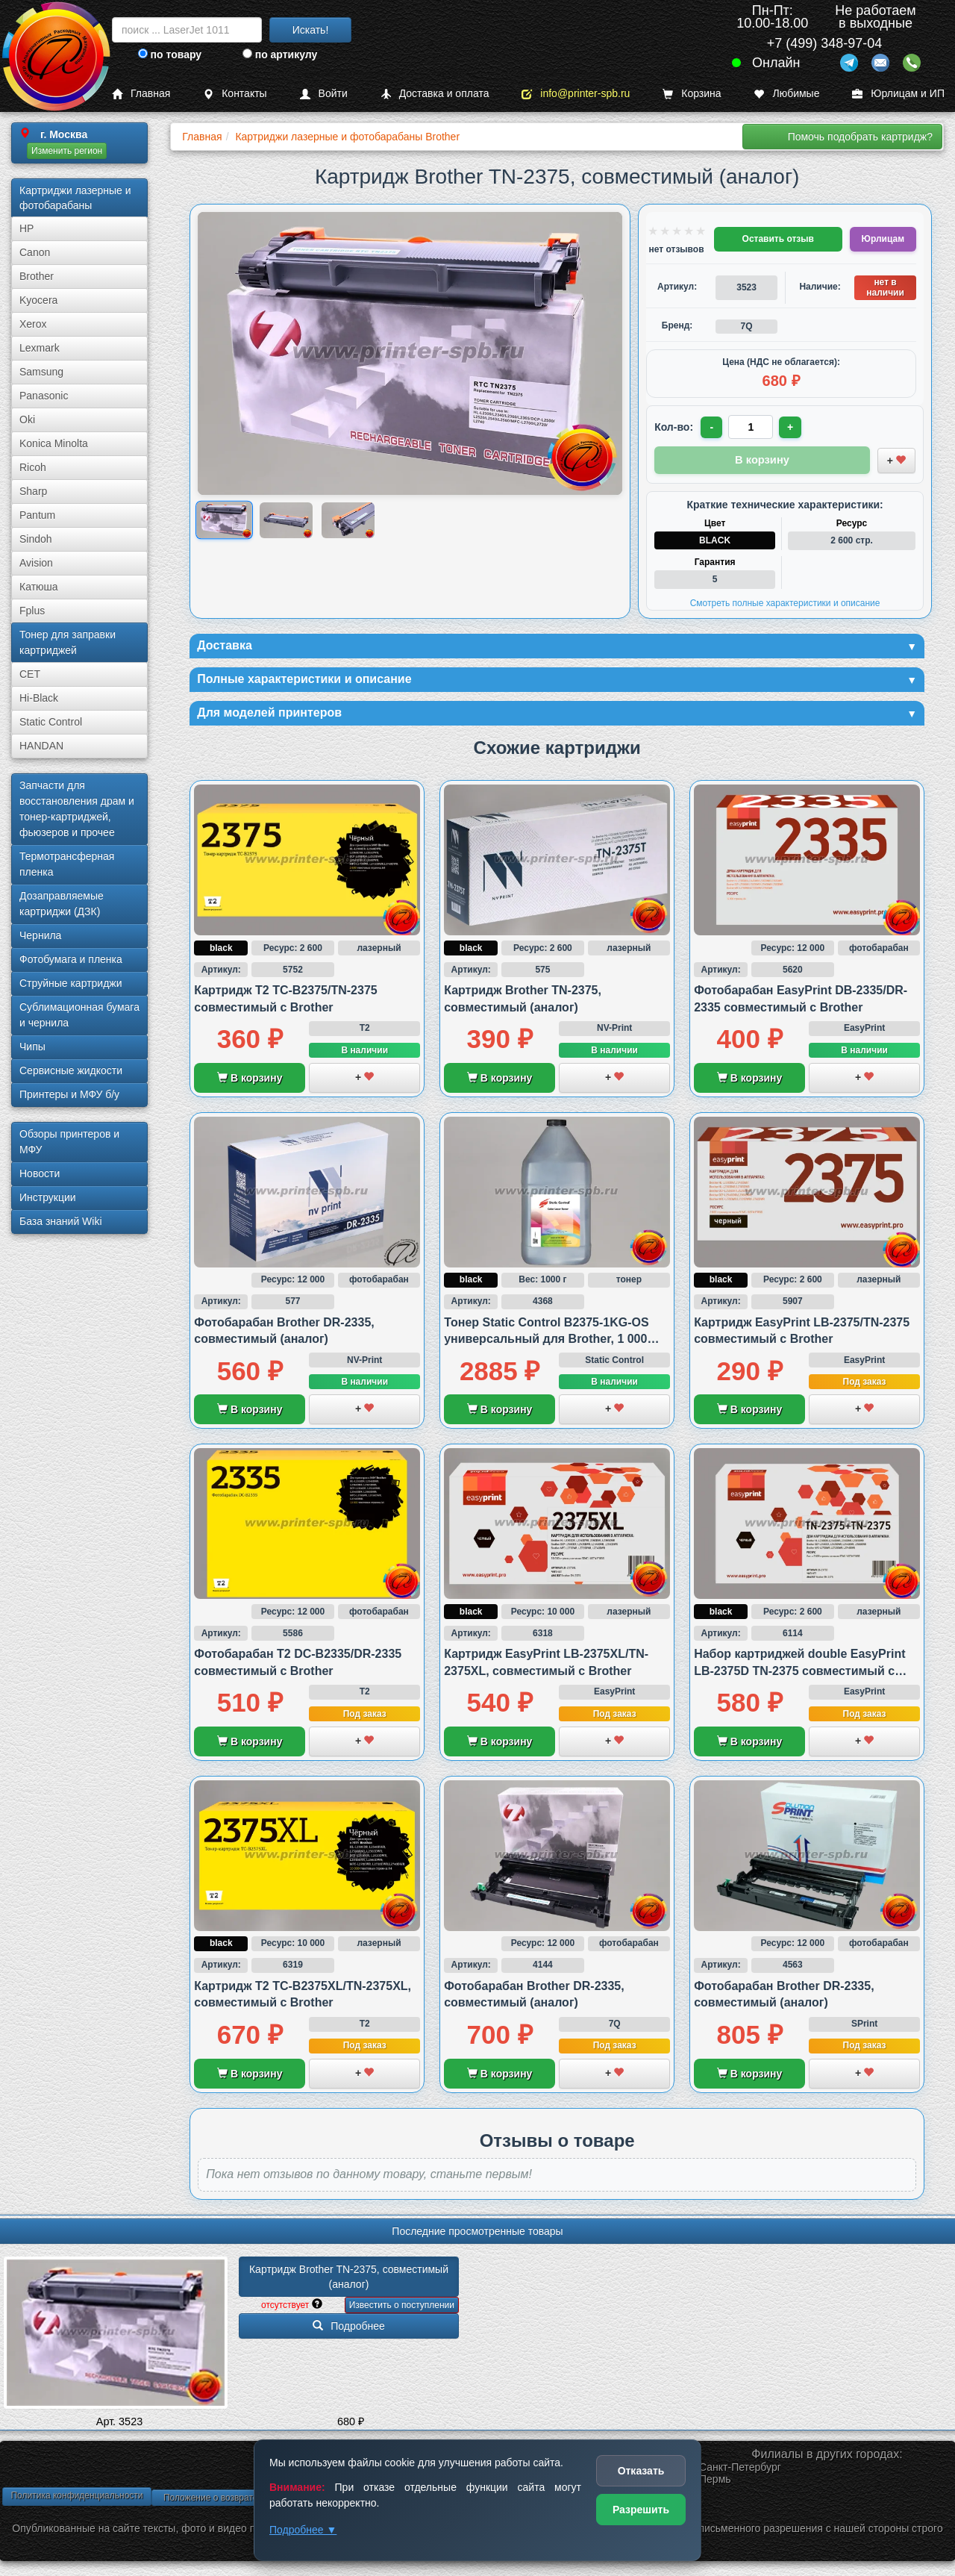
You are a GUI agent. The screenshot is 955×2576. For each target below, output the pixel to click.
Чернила (40, 935)
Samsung (41, 372)
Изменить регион (66, 151)
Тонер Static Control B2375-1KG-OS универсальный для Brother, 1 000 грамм (546, 1343)
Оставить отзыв (778, 239)
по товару (169, 54)
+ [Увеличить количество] (793, 427)
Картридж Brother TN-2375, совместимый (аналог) (350, 2281)
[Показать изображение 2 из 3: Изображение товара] (286, 519)
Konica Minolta (53, 443)
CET (29, 674)
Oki (27, 419)
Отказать (641, 2471)
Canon (34, 252)
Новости (39, 1173)
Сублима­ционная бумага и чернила (79, 1015)
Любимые (786, 94)
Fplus (32, 611)
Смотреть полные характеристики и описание (785, 601)
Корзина (692, 94)
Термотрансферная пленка (66, 864)
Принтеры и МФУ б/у (69, 1094)
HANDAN (41, 746)
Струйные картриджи (70, 983)
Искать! (310, 30)
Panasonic (43, 396)
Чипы (32, 1046)
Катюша (38, 587)
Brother (36, 276)
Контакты (234, 94)
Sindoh (35, 539)
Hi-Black (38, 698)
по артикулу (280, 54)
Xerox (33, 324)
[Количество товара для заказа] (752, 427)
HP (26, 228)
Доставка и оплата (435, 94)
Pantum (37, 515)
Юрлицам (883, 239)
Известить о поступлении (401, 2309)
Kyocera (38, 300)
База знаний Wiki (60, 1221)
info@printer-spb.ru (576, 94)
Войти (324, 94)
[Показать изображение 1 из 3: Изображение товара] (224, 520)
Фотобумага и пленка (70, 959)
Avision (36, 563)
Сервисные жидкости (70, 1070)
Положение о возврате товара (226, 2502)
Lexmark (39, 348)
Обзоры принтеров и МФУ (69, 1142)
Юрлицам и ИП (898, 94)
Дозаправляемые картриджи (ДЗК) (61, 903)
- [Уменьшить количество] (713, 427)
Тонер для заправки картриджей (67, 642)
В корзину (249, 1082)
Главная (141, 94)
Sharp (33, 491)
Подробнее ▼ (302, 2530)
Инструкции (47, 1197)
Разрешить (641, 2510)
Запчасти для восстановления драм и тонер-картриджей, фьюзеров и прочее (76, 808)
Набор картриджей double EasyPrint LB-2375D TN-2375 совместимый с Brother (799, 1675)
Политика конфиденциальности (76, 2500)
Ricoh (32, 467)
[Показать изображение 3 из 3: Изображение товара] (348, 519)
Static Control (50, 722)
